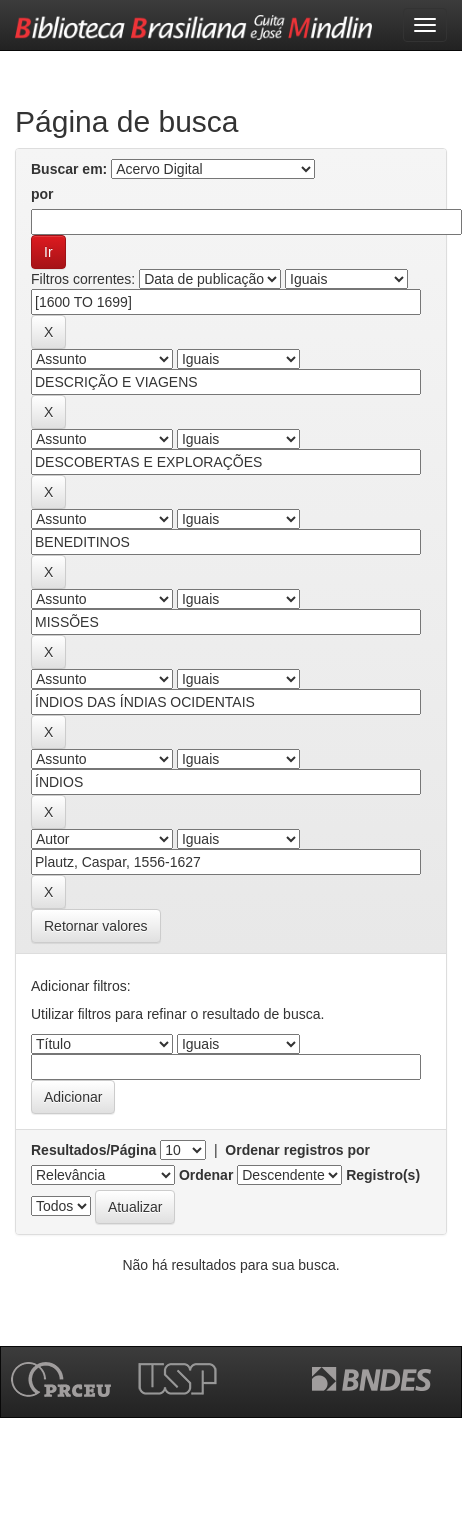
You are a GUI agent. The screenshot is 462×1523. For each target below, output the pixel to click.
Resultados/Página (93, 1150)
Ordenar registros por (297, 1150)
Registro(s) (383, 1175)
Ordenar (206, 1175)
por (42, 194)
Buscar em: (69, 169)
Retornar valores (96, 926)
